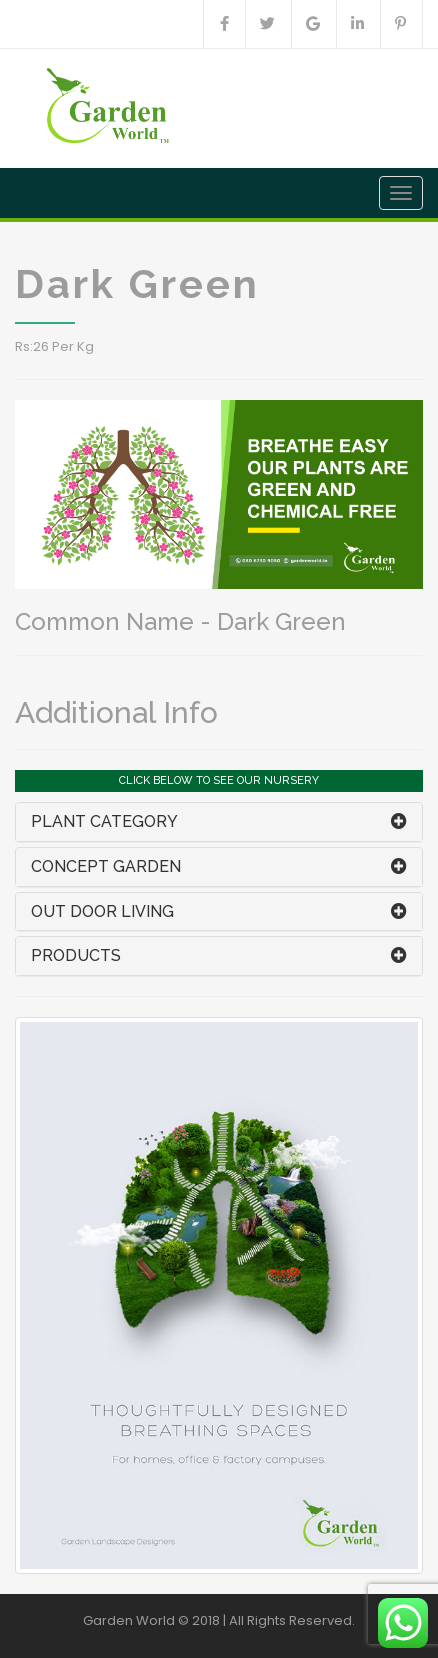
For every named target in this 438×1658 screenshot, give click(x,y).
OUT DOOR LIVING (102, 911)
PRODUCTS (76, 955)
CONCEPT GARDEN (106, 866)
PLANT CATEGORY (104, 821)
